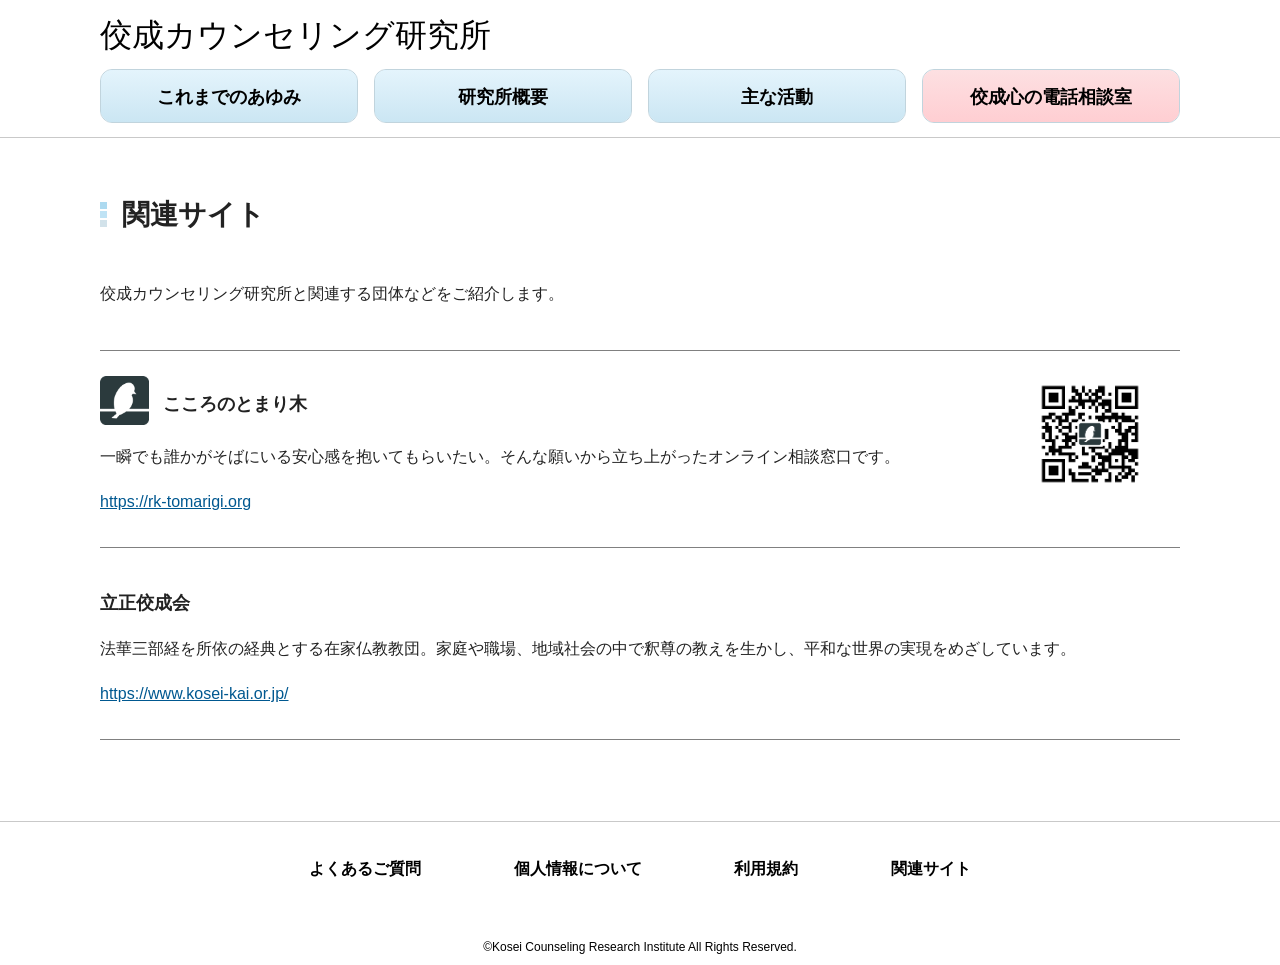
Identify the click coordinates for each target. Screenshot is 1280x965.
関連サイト (931, 868)
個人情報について (578, 868)
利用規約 (766, 868)
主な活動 (777, 97)
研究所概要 (503, 97)
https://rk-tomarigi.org (175, 501)
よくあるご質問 (365, 868)
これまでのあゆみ (229, 97)
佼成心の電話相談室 (1051, 97)
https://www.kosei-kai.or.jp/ (194, 693)
